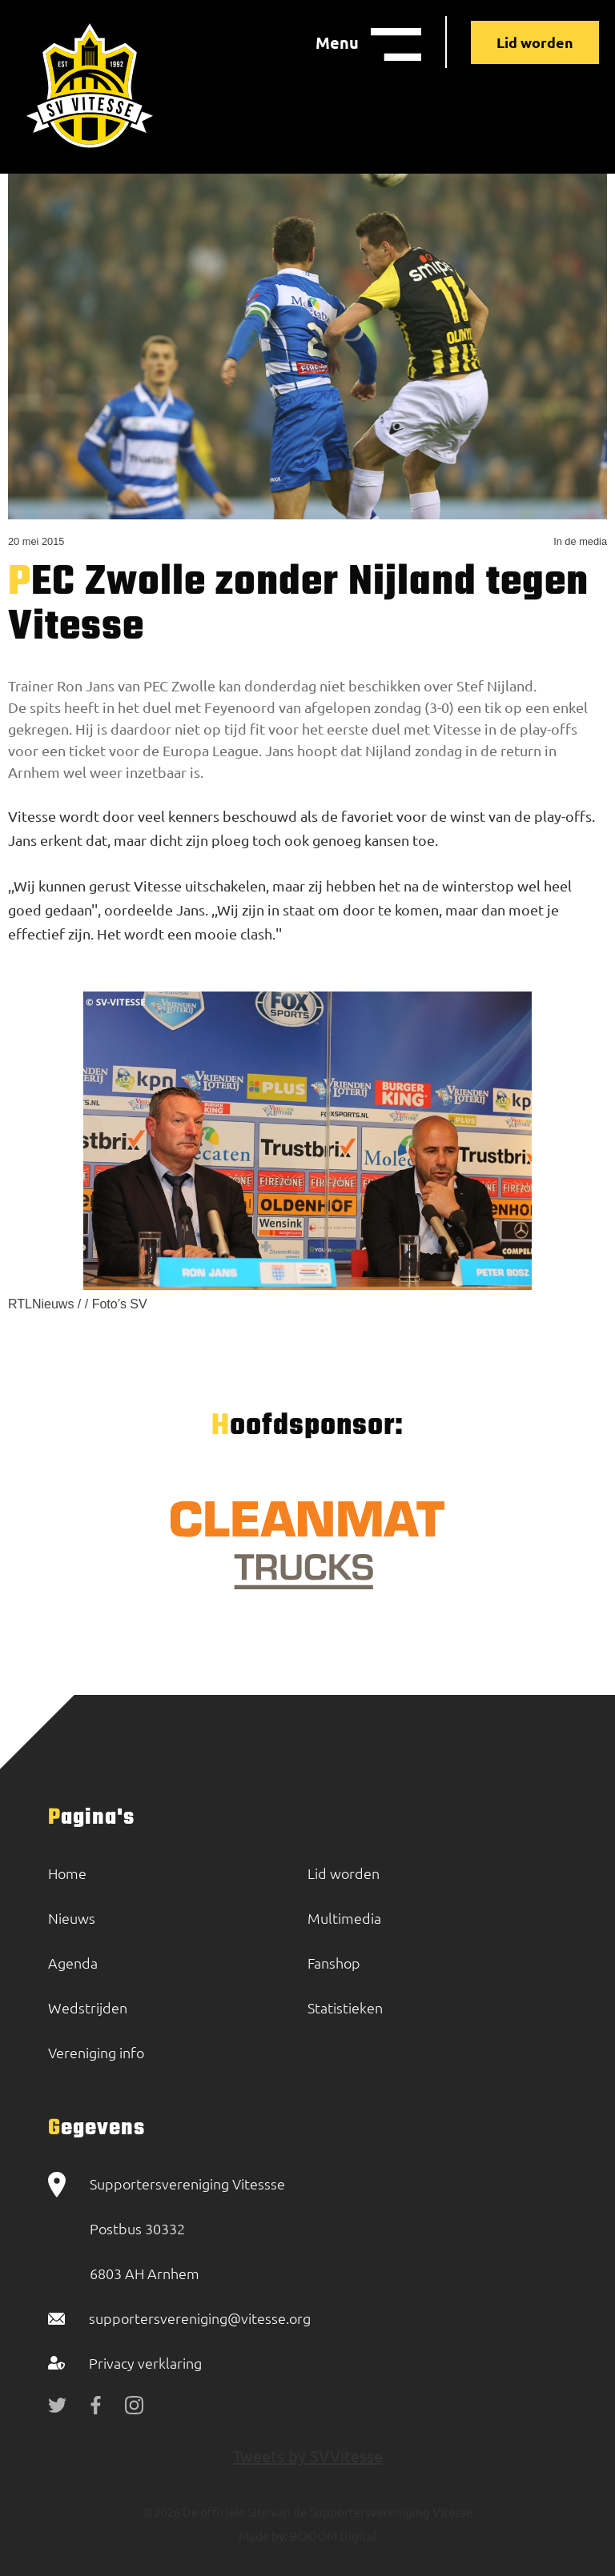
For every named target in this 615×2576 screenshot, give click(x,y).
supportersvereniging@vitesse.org (200, 2318)
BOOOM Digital (331, 2535)
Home (67, 1873)
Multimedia (344, 1918)
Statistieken (345, 2007)
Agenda (73, 1962)
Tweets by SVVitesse (308, 2456)
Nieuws (71, 1918)
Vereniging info (96, 2052)
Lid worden (534, 42)
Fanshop (334, 1962)
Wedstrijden (87, 2007)
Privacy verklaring (145, 2363)
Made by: (263, 2535)
